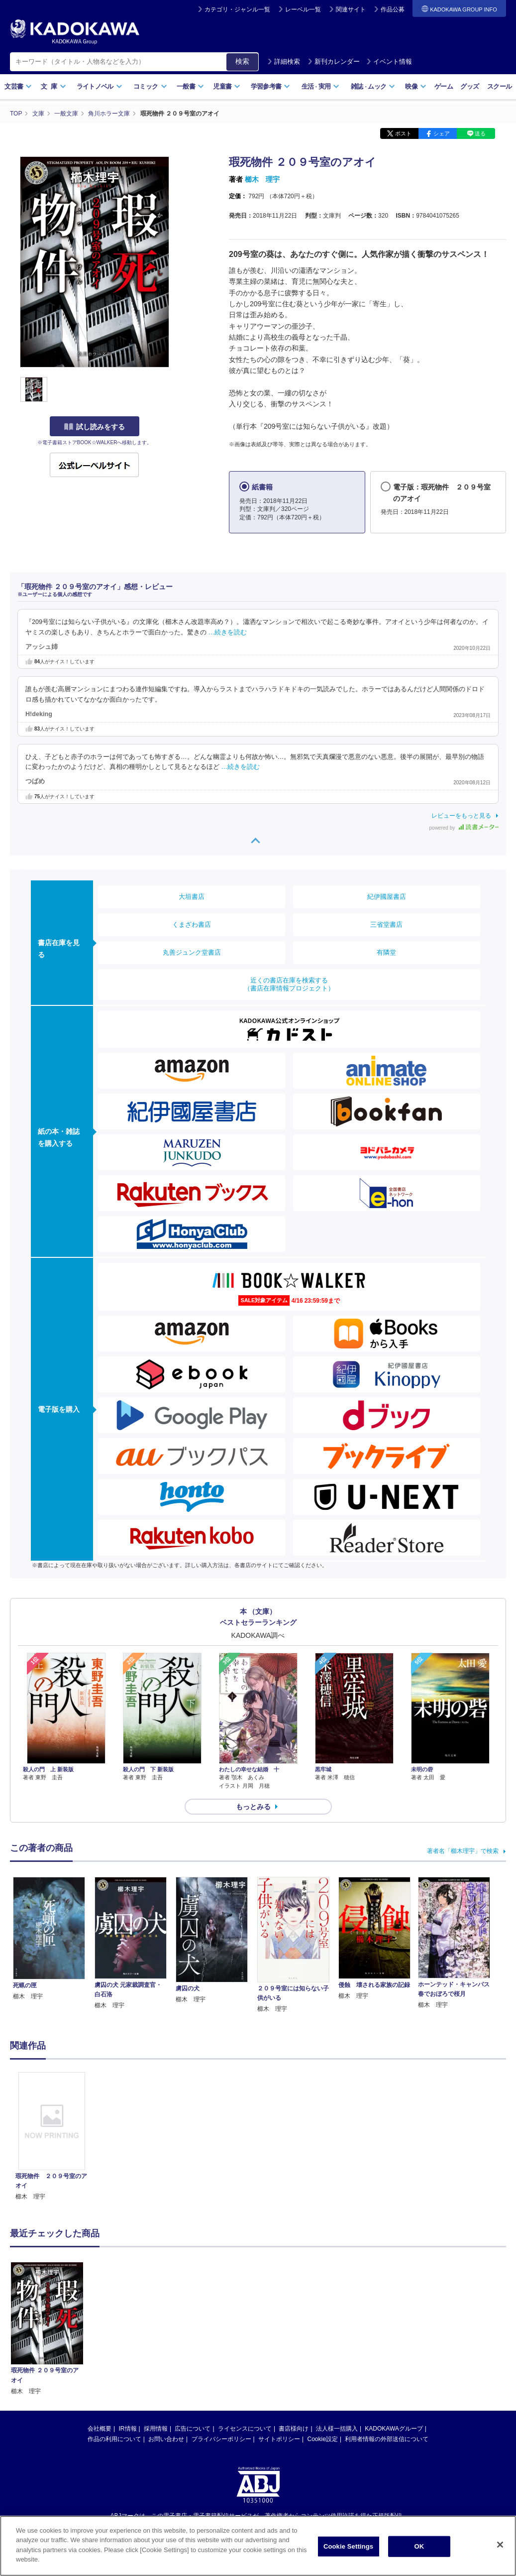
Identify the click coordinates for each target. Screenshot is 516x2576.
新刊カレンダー (334, 61)
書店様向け (294, 2326)
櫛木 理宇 (262, 179)
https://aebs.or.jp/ (222, 2430)
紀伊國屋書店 (386, 896)
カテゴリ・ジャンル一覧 (237, 9)
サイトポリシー (279, 2336)
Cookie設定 (323, 2336)
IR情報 (128, 2326)
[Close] (500, 2554)
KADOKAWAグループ (393, 2326)
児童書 (226, 86)
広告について (192, 2326)
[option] (51, 2137)
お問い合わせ (166, 2336)
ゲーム (443, 86)
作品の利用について (114, 2336)
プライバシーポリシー (221, 2336)
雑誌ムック (373, 86)
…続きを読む (227, 632)
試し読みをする (94, 427)
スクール (499, 86)
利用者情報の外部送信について (386, 2336)
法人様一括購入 (337, 2326)
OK (419, 2555)
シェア (441, 133)
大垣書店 (192, 896)
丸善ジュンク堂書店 (192, 952)
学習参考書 (271, 86)
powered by (464, 828)
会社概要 (99, 2326)
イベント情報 (389, 61)
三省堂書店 (386, 924)
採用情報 (156, 2326)
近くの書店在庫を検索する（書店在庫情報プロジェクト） (289, 984)
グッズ (469, 86)
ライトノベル (99, 86)
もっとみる (253, 1807)
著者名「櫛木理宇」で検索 (463, 1850)
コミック (150, 86)
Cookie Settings (348, 2555)
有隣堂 (386, 952)
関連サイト (351, 9)
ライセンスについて (245, 2326)
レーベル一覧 (303, 9)
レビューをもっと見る (461, 815)
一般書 (190, 86)
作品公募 (393, 9)
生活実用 (321, 86)
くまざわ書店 (191, 924)
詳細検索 (283, 61)
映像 (415, 86)
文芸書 (18, 86)
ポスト (403, 133)
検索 (242, 61)
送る (480, 133)
